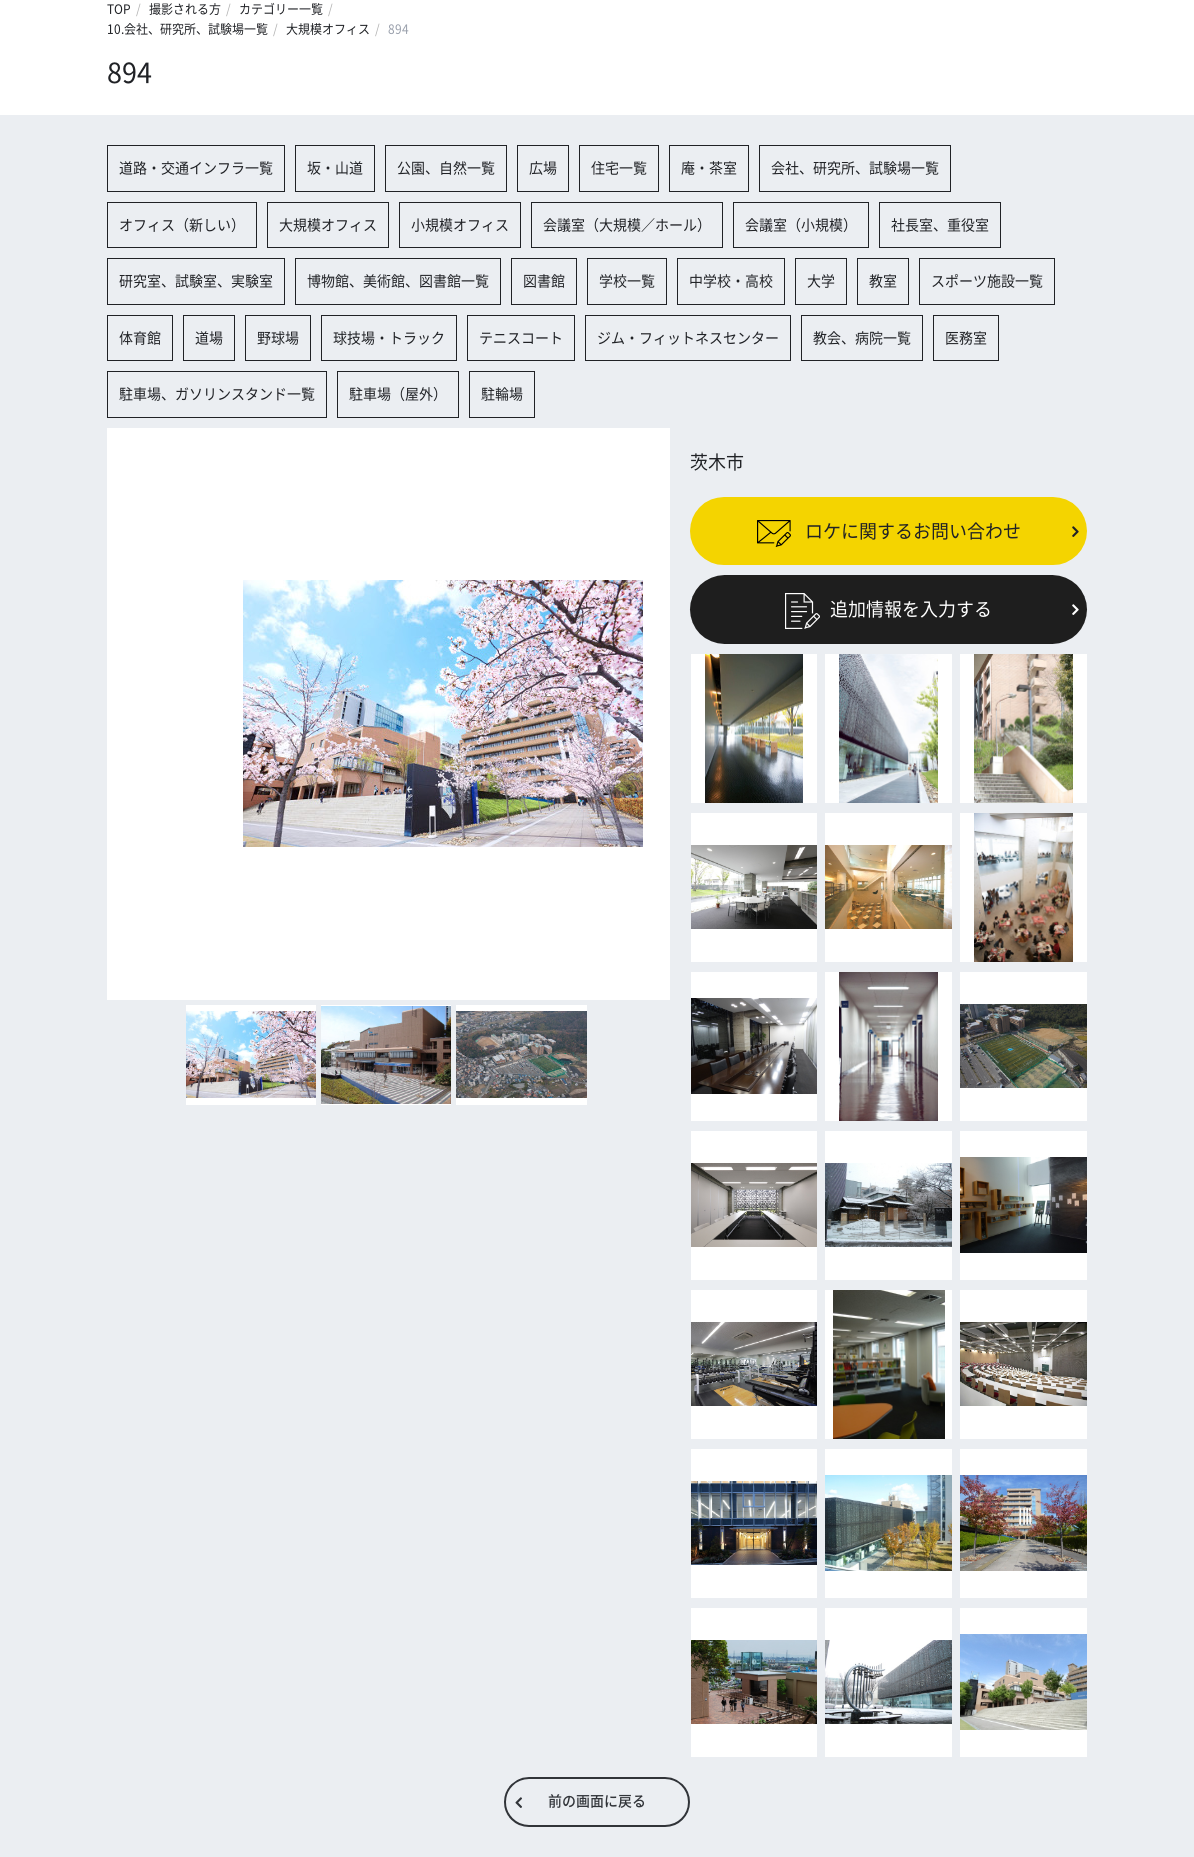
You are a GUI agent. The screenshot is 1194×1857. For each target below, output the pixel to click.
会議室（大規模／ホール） (627, 225)
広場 (543, 168)
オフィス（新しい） (182, 225)
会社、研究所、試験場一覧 (855, 168)
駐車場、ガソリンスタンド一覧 (217, 394)
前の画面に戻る (597, 1801)
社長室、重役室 (940, 225)
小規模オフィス (460, 225)
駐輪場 (502, 394)
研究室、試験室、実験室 (196, 281)
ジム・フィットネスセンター (688, 338)
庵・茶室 (709, 168)
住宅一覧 (619, 168)
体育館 (140, 338)
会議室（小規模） (801, 225)
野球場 (278, 338)
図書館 (544, 281)
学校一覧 (627, 281)
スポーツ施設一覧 (987, 281)
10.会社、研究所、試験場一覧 (187, 29)
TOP (119, 9)
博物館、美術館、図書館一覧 (398, 281)
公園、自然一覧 (446, 168)
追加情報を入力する (888, 609)
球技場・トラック (389, 338)
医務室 (966, 338)
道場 (209, 338)
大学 (821, 281)
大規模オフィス (328, 29)
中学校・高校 (731, 281)
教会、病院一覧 (862, 338)
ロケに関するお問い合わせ (888, 531)
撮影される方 (185, 9)
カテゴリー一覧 (281, 9)
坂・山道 (335, 168)
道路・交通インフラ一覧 (196, 168)
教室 (883, 281)
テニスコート (521, 338)
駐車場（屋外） (398, 394)
